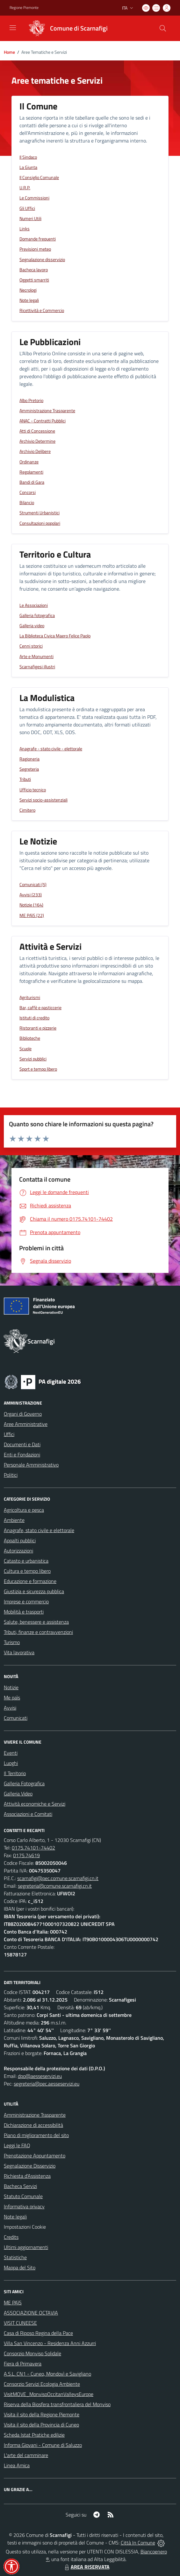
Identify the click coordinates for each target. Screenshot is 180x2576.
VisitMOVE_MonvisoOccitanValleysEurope (48, 2394)
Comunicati (15, 1718)
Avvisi (10, 1708)
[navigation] (13, 27)
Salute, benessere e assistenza (36, 1622)
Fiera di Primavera (22, 2363)
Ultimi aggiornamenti (26, 2247)
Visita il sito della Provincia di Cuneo (41, 2424)
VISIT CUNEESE (20, 2323)
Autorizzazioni (18, 1550)
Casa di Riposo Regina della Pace (38, 2333)
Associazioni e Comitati (28, 1814)
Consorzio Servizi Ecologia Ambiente (42, 2384)
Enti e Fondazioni (22, 1454)
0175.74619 (26, 1855)
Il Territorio (15, 1773)
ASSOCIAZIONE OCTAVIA (31, 2312)
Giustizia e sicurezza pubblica (34, 1591)
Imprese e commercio (26, 1601)
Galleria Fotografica (24, 1783)
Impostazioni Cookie (25, 2227)
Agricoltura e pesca (24, 1510)
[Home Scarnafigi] (66, 28)
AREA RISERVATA (86, 2567)
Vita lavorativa (19, 1652)
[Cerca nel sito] (162, 28)
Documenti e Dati (22, 1444)
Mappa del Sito (19, 2267)
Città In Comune (138, 2542)
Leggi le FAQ (17, 2145)
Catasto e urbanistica (26, 1561)
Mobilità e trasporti (24, 1611)
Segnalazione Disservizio (29, 2166)
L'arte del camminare (26, 2455)
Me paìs (12, 1697)
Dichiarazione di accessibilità (33, 2125)
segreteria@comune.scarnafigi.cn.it (55, 1886)
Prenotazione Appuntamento (34, 2155)
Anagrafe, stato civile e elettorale (39, 1530)
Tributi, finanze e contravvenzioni (38, 1632)
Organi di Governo (23, 1414)
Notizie (11, 1687)
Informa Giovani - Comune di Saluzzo (43, 2445)
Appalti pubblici (20, 1540)
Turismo (12, 1642)
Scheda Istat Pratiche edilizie (34, 2435)
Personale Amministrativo (31, 1465)
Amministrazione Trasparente (35, 2115)
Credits (11, 2237)
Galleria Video (18, 1793)
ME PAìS (13, 2302)
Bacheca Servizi (20, 2186)
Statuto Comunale (23, 2196)
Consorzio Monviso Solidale (32, 2353)
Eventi (11, 1753)
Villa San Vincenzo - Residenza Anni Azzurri (50, 2343)
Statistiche (15, 2257)
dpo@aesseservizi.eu (40, 2076)
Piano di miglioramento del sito (36, 2135)
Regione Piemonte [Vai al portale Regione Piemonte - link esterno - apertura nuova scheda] (24, 7)
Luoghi (11, 1763)
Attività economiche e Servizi (34, 1804)
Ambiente (14, 1520)
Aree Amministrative (25, 1424)
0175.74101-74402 (33, 1847)
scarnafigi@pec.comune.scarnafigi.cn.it (57, 1878)
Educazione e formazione (30, 1581)
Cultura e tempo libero (27, 1571)
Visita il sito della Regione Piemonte (41, 2414)
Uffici (9, 1434)
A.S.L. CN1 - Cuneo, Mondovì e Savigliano (47, 2374)
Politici (11, 1475)
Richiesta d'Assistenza (27, 2176)
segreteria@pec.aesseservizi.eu (46, 2083)
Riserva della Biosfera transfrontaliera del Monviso (57, 2404)
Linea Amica (17, 2465)
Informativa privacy (24, 2206)
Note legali (15, 2216)
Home (9, 52)
